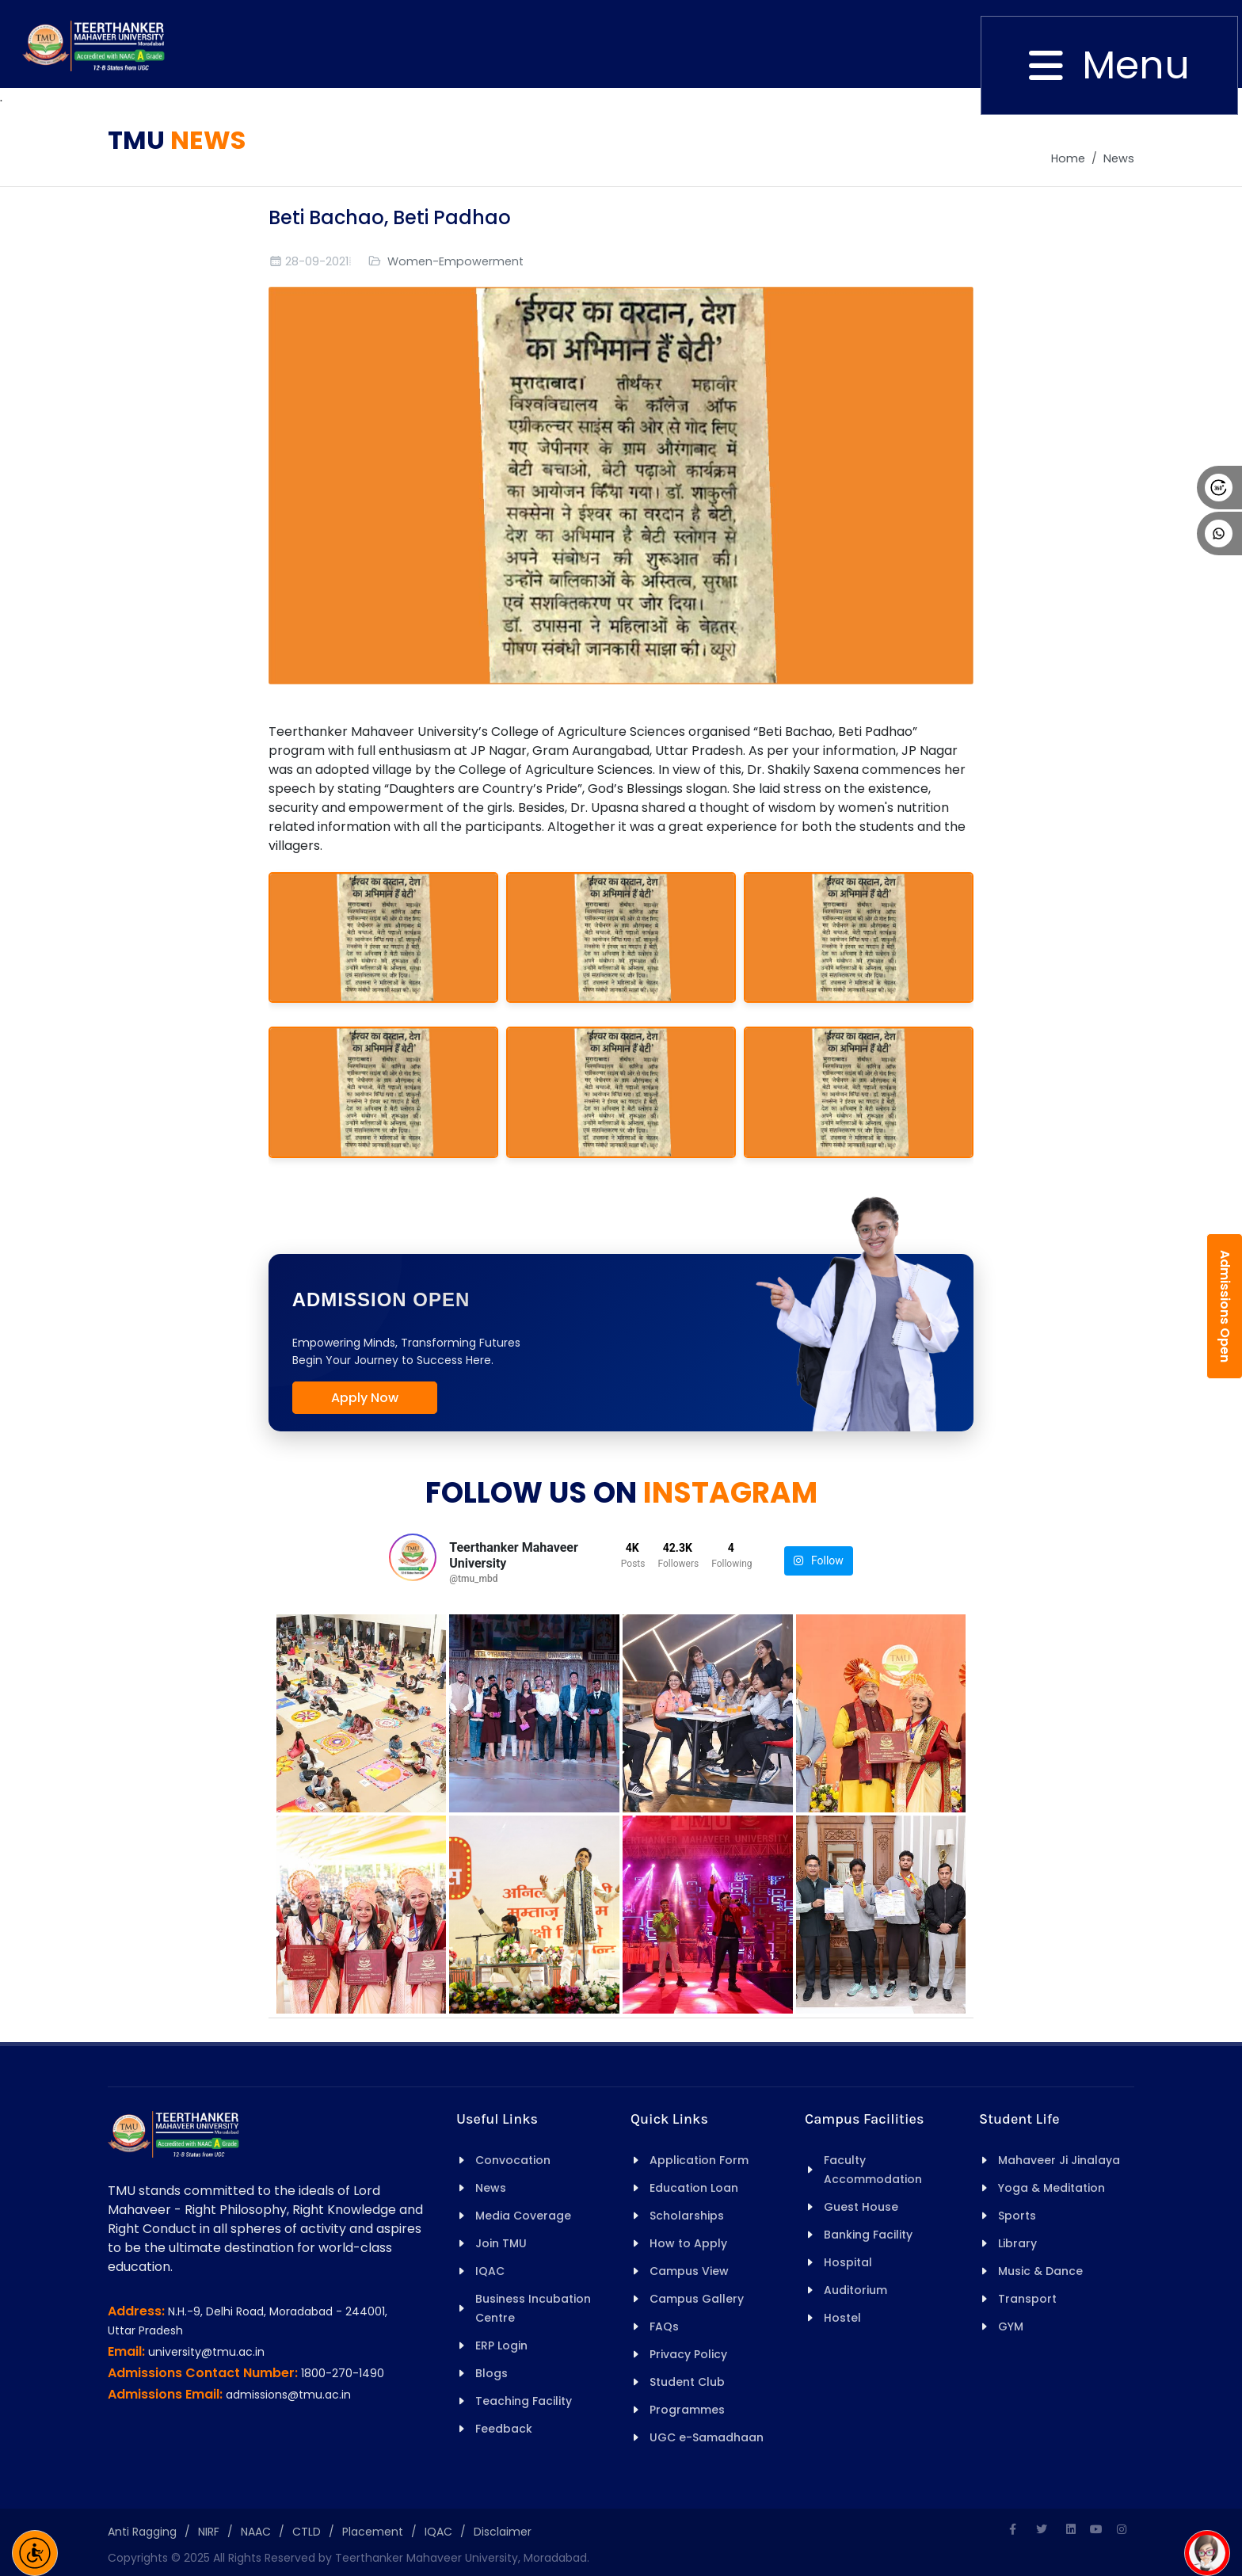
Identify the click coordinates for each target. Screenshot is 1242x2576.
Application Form (699, 2160)
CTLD (306, 2532)
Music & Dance (1040, 2271)
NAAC (256, 2532)
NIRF (208, 2532)
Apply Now (364, 1398)
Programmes (687, 2410)
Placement (372, 2532)
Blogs (491, 2373)
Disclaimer (502, 2532)
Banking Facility (868, 2235)
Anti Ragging (142, 2532)
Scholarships (687, 2216)
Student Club (687, 2382)
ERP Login (501, 2345)
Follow (819, 1561)
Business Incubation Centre (533, 2308)
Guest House (861, 2207)
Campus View (689, 2271)
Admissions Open (1225, 1306)
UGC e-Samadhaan (707, 2437)
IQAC (490, 2271)
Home (1068, 158)
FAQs (664, 2326)
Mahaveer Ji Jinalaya (1059, 2160)
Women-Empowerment (455, 261)
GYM (1010, 2326)
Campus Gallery (697, 2299)
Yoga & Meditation (1051, 2188)
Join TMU (501, 2243)
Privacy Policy (688, 2354)
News (1118, 158)
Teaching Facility (523, 2401)
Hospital (848, 2262)
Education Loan (694, 2188)
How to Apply (688, 2243)
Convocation (513, 2160)
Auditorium (855, 2290)
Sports (1017, 2216)
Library (1017, 2243)
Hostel (842, 2318)
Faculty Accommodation (873, 2169)
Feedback (503, 2429)
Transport (1027, 2299)
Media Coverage (523, 2216)
